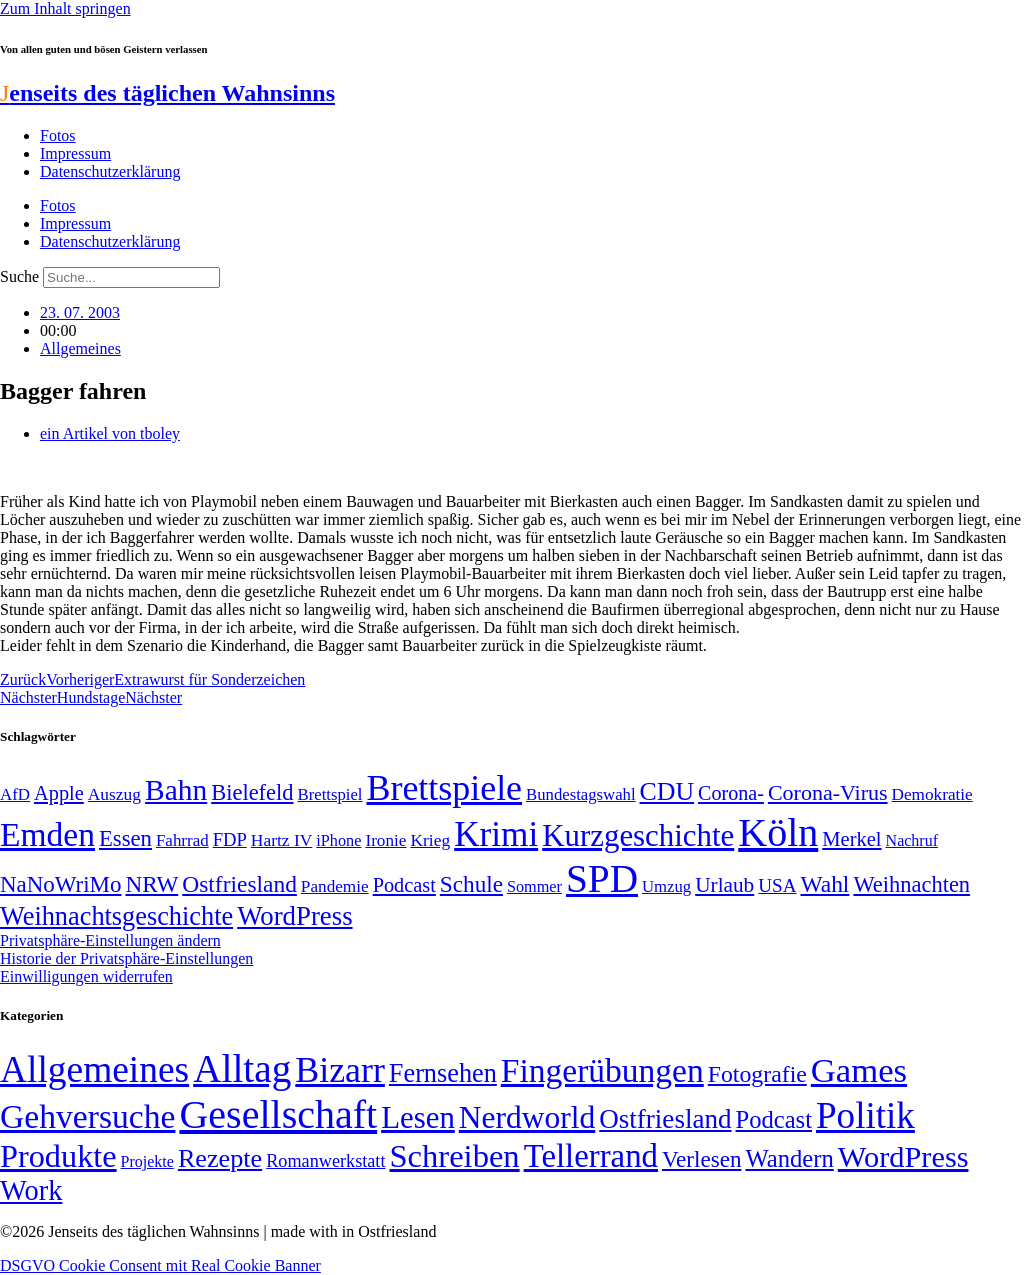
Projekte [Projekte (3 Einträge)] (147, 1161)
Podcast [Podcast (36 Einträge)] (774, 1119)
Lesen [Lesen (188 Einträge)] (418, 1117)
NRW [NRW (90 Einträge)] (151, 884)
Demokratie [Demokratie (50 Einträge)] (932, 794)
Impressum (75, 153)
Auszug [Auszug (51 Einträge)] (114, 794)
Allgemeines (80, 348)
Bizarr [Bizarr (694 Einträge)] (340, 1070)
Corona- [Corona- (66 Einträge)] (731, 793)
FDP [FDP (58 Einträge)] (230, 839)
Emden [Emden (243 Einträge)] (47, 834)
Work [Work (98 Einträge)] (31, 1190)
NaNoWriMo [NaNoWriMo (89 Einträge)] (60, 884)
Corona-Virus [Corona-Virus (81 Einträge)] (828, 792)
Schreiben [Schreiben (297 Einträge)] (454, 1156)
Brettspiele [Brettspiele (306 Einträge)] (445, 788)
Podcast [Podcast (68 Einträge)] (404, 885)
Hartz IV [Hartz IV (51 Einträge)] (281, 840)
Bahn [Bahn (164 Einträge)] (176, 790)
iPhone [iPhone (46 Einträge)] (338, 841)
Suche (19, 276)
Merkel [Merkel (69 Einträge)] (851, 839)
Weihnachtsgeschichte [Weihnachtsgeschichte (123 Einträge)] (116, 916)
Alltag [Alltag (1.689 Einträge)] (242, 1068)
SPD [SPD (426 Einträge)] (602, 878)
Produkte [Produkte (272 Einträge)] (58, 1156)
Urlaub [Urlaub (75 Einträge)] (724, 885)
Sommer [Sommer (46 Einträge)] (534, 887)
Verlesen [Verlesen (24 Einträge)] (701, 1159)
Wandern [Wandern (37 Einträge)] (789, 1158)
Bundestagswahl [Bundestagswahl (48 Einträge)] (580, 794)
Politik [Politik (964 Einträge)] (865, 1115)
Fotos (58, 135)
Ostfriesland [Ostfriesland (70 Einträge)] (665, 1119)
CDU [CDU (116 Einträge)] (667, 791)
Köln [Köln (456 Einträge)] (778, 832)
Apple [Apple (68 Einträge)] (59, 793)
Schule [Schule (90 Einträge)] (471, 884)
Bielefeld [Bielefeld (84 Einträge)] (252, 792)
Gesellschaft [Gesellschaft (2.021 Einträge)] (278, 1114)
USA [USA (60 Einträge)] (777, 885)
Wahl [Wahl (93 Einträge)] (824, 884)
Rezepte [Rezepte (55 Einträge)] (220, 1158)
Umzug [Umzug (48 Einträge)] (666, 886)
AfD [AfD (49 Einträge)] (15, 794)
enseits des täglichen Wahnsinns (167, 93)
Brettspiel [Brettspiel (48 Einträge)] (330, 794)
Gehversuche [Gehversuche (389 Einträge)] (87, 1116)
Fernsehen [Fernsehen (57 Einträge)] (443, 1073)
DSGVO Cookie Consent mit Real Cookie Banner (160, 1265)
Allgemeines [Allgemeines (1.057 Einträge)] (94, 1069)
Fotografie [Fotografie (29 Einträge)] (757, 1074)
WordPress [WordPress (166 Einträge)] (903, 1157)
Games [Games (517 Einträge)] (859, 1070)
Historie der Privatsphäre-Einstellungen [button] (126, 958)
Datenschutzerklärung (110, 171)
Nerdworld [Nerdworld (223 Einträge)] (527, 1117)
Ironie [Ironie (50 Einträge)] (385, 840)
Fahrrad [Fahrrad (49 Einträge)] (182, 840)
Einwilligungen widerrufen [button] (86, 976)
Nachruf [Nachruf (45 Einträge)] (912, 840)
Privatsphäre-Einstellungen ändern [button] (110, 940)
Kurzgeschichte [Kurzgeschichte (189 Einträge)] (638, 835)
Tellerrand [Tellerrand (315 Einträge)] (591, 1156)
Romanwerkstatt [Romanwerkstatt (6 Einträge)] (325, 1161)
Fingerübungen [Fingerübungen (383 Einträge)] (602, 1070)
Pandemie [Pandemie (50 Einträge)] (335, 886)
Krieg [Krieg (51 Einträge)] (430, 840)
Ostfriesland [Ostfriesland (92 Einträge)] (239, 884)
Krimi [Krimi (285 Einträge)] (496, 834)
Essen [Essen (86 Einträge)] (125, 838)
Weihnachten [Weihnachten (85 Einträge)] (911, 884)
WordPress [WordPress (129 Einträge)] (294, 916)
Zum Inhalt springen (65, 8)
